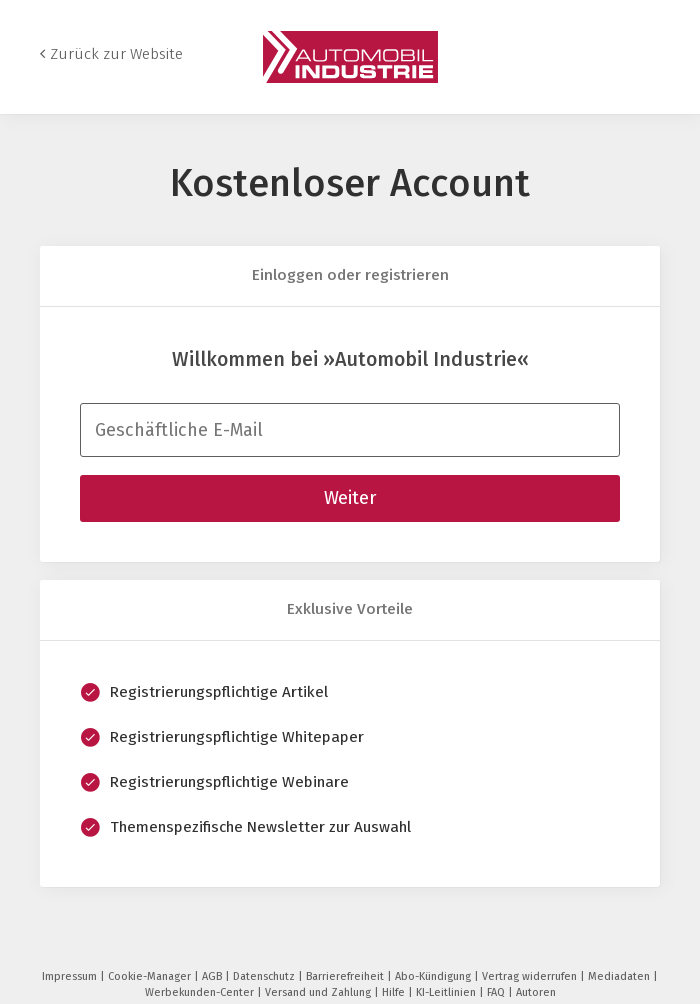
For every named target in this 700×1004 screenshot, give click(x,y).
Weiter (350, 498)
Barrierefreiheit (346, 976)
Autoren (536, 992)
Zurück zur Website (116, 54)
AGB (213, 976)
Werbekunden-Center (201, 992)
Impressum (71, 976)
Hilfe (395, 992)
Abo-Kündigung (434, 976)
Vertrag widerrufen (531, 976)
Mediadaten (620, 976)
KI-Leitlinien (447, 992)
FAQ (497, 992)
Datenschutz (265, 976)
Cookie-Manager (151, 976)
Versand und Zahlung (319, 992)
